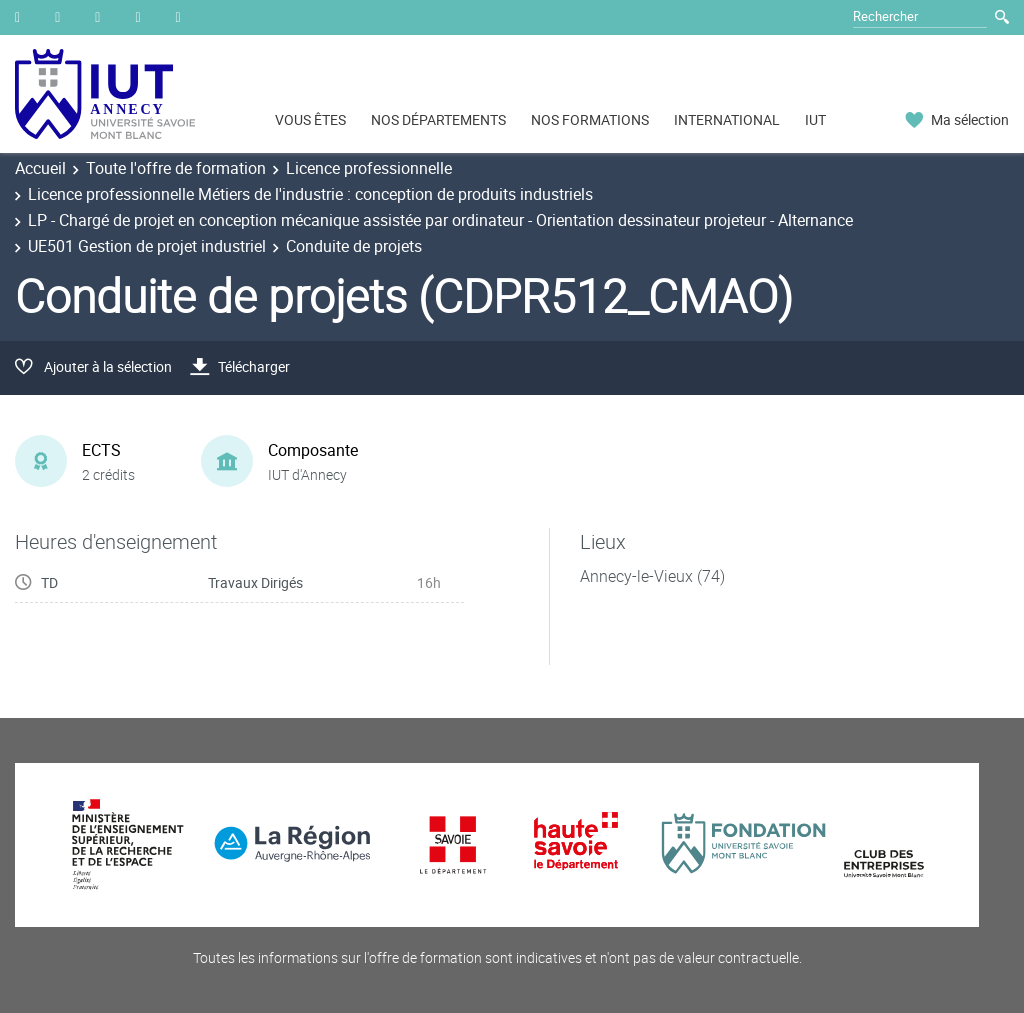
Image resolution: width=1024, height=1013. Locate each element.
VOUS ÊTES (310, 119)
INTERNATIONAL (727, 119)
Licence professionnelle (369, 168)
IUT (815, 119)
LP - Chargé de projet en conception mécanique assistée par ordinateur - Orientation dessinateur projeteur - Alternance (440, 220)
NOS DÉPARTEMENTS (438, 119)
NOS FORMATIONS (590, 119)
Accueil (40, 168)
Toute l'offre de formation (176, 168)
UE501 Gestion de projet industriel (147, 246)
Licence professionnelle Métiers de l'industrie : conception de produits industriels (310, 194)
